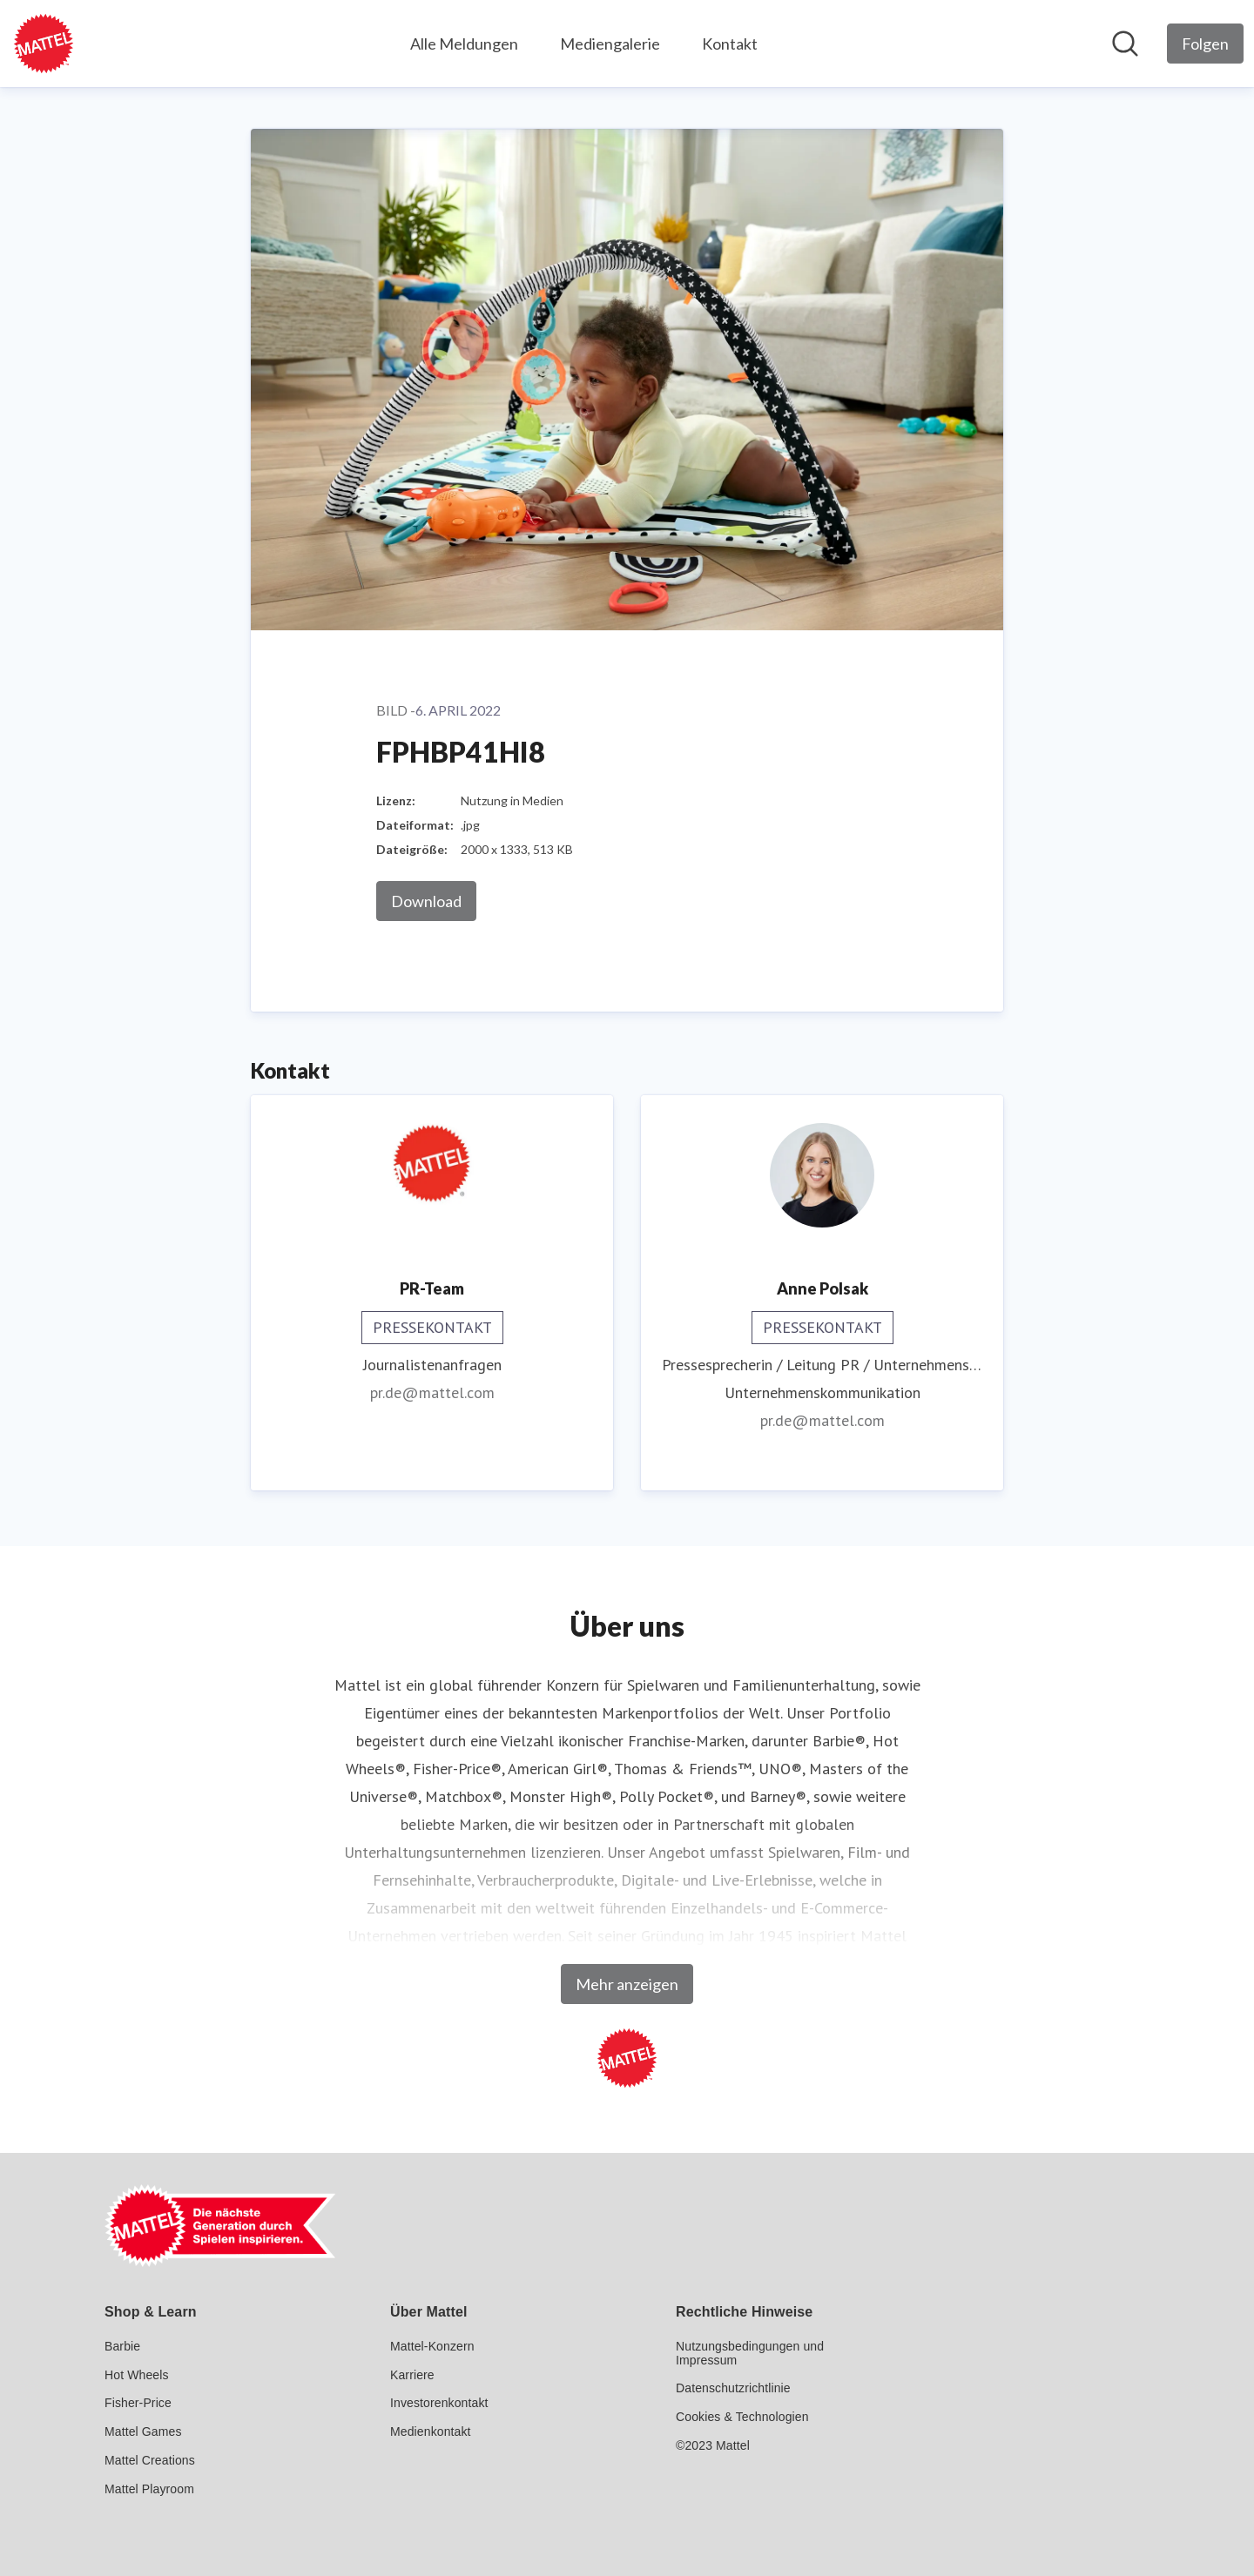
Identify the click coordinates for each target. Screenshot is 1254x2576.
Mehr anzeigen (627, 1984)
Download (426, 901)
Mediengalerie (610, 43)
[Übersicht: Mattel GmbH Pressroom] (43, 43)
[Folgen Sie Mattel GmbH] (1205, 44)
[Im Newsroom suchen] (1125, 43)
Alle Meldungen (464, 43)
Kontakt (730, 43)
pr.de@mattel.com (432, 1392)
